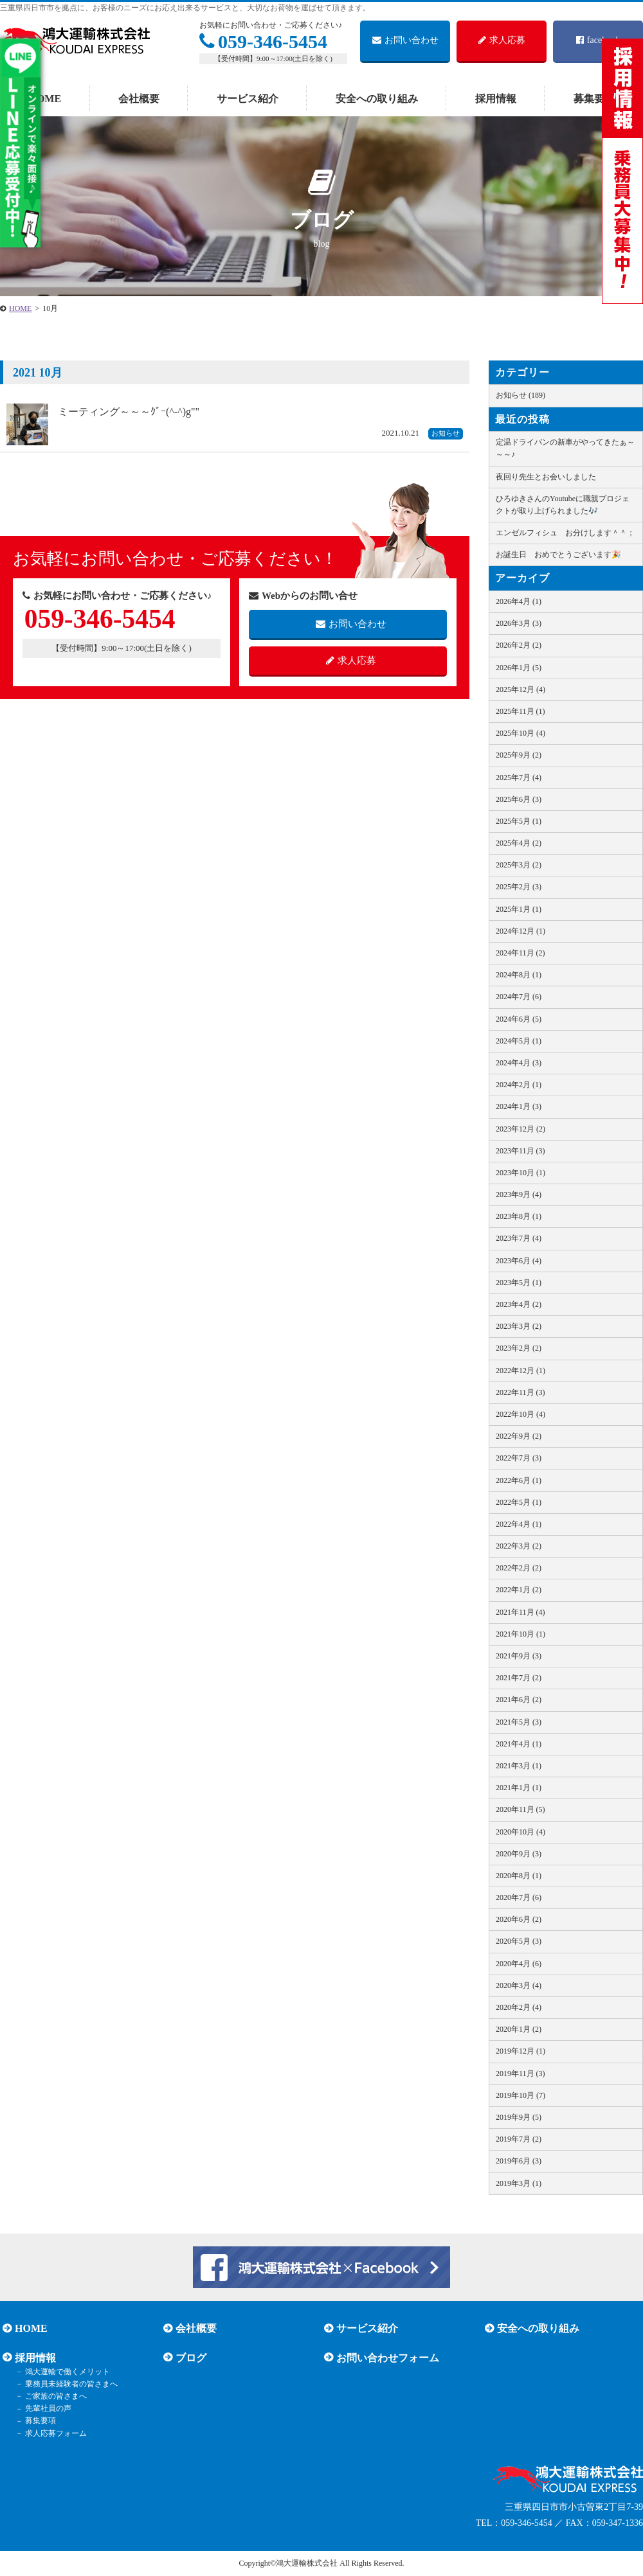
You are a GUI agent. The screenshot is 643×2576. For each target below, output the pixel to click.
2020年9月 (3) (518, 1853)
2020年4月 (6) (518, 1963)
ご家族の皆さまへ (51, 2396)
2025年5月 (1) (518, 821)
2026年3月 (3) (518, 623)
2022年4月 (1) (518, 1524)
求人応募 (501, 40)
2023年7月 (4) (518, 1238)
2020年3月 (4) (518, 1985)
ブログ (188, 2357)
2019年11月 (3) (520, 2073)
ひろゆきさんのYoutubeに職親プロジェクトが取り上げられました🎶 (562, 504)
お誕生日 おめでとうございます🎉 (558, 554)
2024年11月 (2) (520, 952)
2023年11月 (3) (520, 1150)
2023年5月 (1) (518, 1282)
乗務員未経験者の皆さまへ (67, 2383)
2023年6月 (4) (518, 1260)
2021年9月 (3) (518, 1655)
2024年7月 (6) (518, 996)
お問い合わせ (405, 40)
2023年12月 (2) (520, 1128)
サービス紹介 (247, 98)
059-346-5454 (263, 41)
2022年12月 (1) (520, 1370)
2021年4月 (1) (518, 1743)
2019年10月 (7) (520, 2095)
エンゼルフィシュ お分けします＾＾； (565, 532)
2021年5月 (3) (518, 1722)
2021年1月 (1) (518, 1787)
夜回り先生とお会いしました (546, 476)
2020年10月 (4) (520, 1831)
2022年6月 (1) (518, 1480)
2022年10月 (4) (520, 1414)
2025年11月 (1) (520, 711)
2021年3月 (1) (518, 1765)
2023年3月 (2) (518, 1326)
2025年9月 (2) (518, 755)
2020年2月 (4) (518, 2007)
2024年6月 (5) (518, 1019)
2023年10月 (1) (520, 1172)
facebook (598, 40)
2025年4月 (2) (518, 843)
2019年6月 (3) (518, 2160)
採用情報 (495, 98)
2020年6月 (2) (518, 1919)
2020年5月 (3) (518, 1941)
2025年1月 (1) (518, 909)
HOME (44, 98)
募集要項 (36, 2421)
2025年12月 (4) (520, 689)
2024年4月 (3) (518, 1062)
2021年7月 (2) (518, 1677)
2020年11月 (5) (520, 1809)
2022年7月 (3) (518, 1457)
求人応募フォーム (51, 2433)
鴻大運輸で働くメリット (63, 2371)
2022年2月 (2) (518, 1567)
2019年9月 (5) (518, 2117)
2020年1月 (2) (518, 2029)
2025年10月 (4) (520, 733)
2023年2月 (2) (518, 1348)
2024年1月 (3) (518, 1106)
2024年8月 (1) (518, 974)
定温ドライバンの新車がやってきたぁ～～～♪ (565, 448)
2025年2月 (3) (518, 886)
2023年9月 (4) (518, 1194)
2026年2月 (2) (518, 645)
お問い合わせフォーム (385, 2357)
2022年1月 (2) (518, 1589)
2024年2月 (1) (518, 1084)
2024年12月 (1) (520, 931)
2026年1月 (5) (518, 667)
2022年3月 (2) (518, 1545)
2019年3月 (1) (518, 2183)
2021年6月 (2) (518, 1699)
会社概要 (138, 98)
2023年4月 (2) (518, 1304)
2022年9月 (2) (518, 1436)
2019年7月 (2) (518, 2139)
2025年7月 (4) (518, 777)
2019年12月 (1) (520, 2051)
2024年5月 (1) (518, 1040)
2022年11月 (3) (520, 1392)
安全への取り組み (377, 98)
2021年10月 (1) (520, 1634)
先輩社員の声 (44, 2408)
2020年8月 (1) (518, 1875)
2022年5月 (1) (518, 1502)
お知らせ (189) (520, 395)
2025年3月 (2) (518, 864)
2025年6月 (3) (518, 799)
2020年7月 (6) (518, 1897)
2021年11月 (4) (520, 1612)
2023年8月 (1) (518, 1216)
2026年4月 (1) (518, 601)
